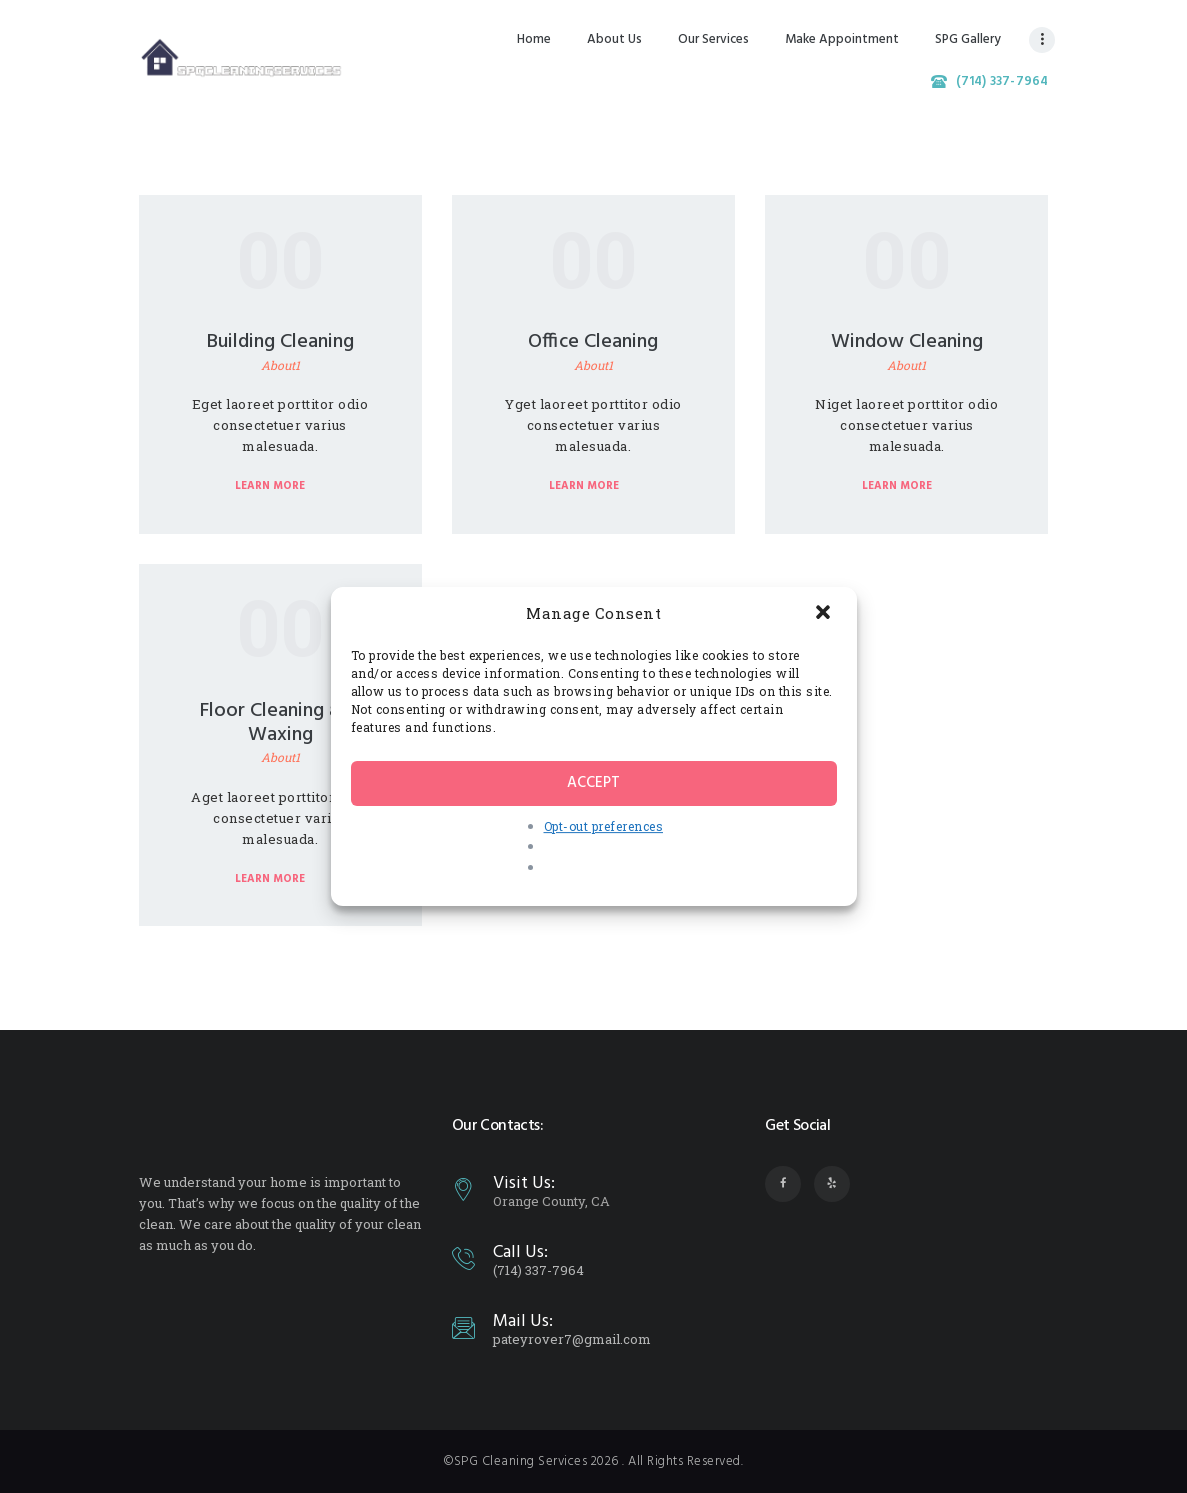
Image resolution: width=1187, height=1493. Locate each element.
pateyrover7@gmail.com (572, 1339)
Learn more (270, 486)
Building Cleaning (280, 342)
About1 (280, 365)
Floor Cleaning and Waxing (280, 723)
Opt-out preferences (604, 826)
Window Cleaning (907, 342)
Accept (593, 783)
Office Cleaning (593, 342)
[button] (825, 614)
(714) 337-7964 (538, 1270)
